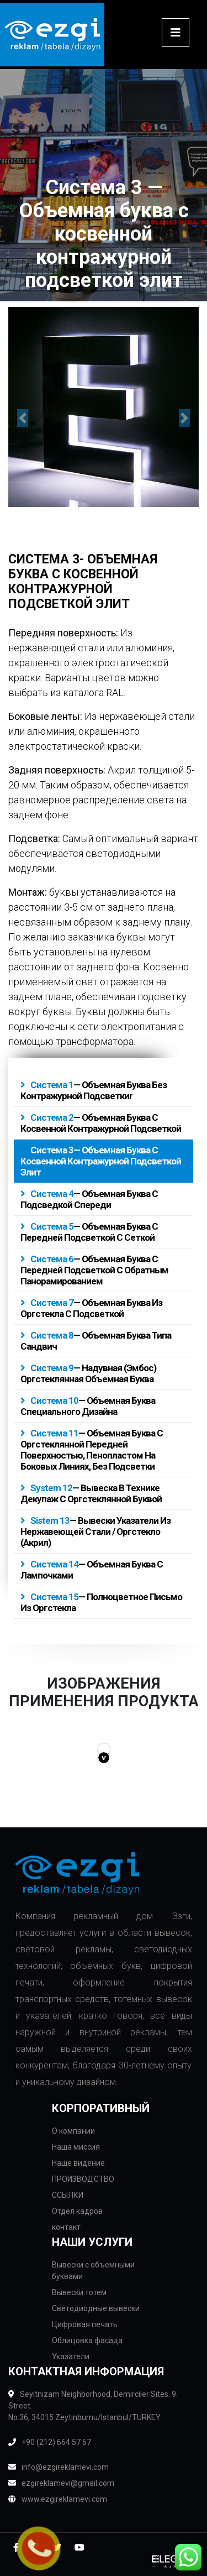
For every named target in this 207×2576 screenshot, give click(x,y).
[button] (22, 418)
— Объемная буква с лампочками (91, 1570)
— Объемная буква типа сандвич (95, 1341)
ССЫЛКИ (67, 2195)
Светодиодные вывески (96, 2308)
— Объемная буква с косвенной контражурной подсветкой (100, 1123)
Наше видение (78, 2163)
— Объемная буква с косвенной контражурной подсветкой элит (100, 1161)
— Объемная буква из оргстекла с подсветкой (91, 1308)
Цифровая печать (85, 2324)
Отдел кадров (77, 2211)
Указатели (70, 2356)
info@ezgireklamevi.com (58, 2467)
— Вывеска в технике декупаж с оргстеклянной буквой (91, 1493)
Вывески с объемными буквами (93, 2270)
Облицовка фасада (87, 2340)
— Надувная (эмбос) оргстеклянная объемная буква (88, 1373)
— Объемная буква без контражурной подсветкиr (93, 1090)
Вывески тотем (79, 2292)
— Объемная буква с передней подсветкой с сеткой (89, 1232)
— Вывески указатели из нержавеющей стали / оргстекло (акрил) (95, 1531)
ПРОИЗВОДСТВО (83, 2179)
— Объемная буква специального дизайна (87, 1406)
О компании (73, 2130)
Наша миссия (76, 2147)
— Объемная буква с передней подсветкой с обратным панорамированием (94, 1270)
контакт (66, 2227)
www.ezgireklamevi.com (57, 2499)
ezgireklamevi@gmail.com (61, 2483)
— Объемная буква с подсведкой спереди (89, 1199)
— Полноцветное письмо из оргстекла (101, 1602)
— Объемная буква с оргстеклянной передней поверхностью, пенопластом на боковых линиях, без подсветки (91, 1450)
